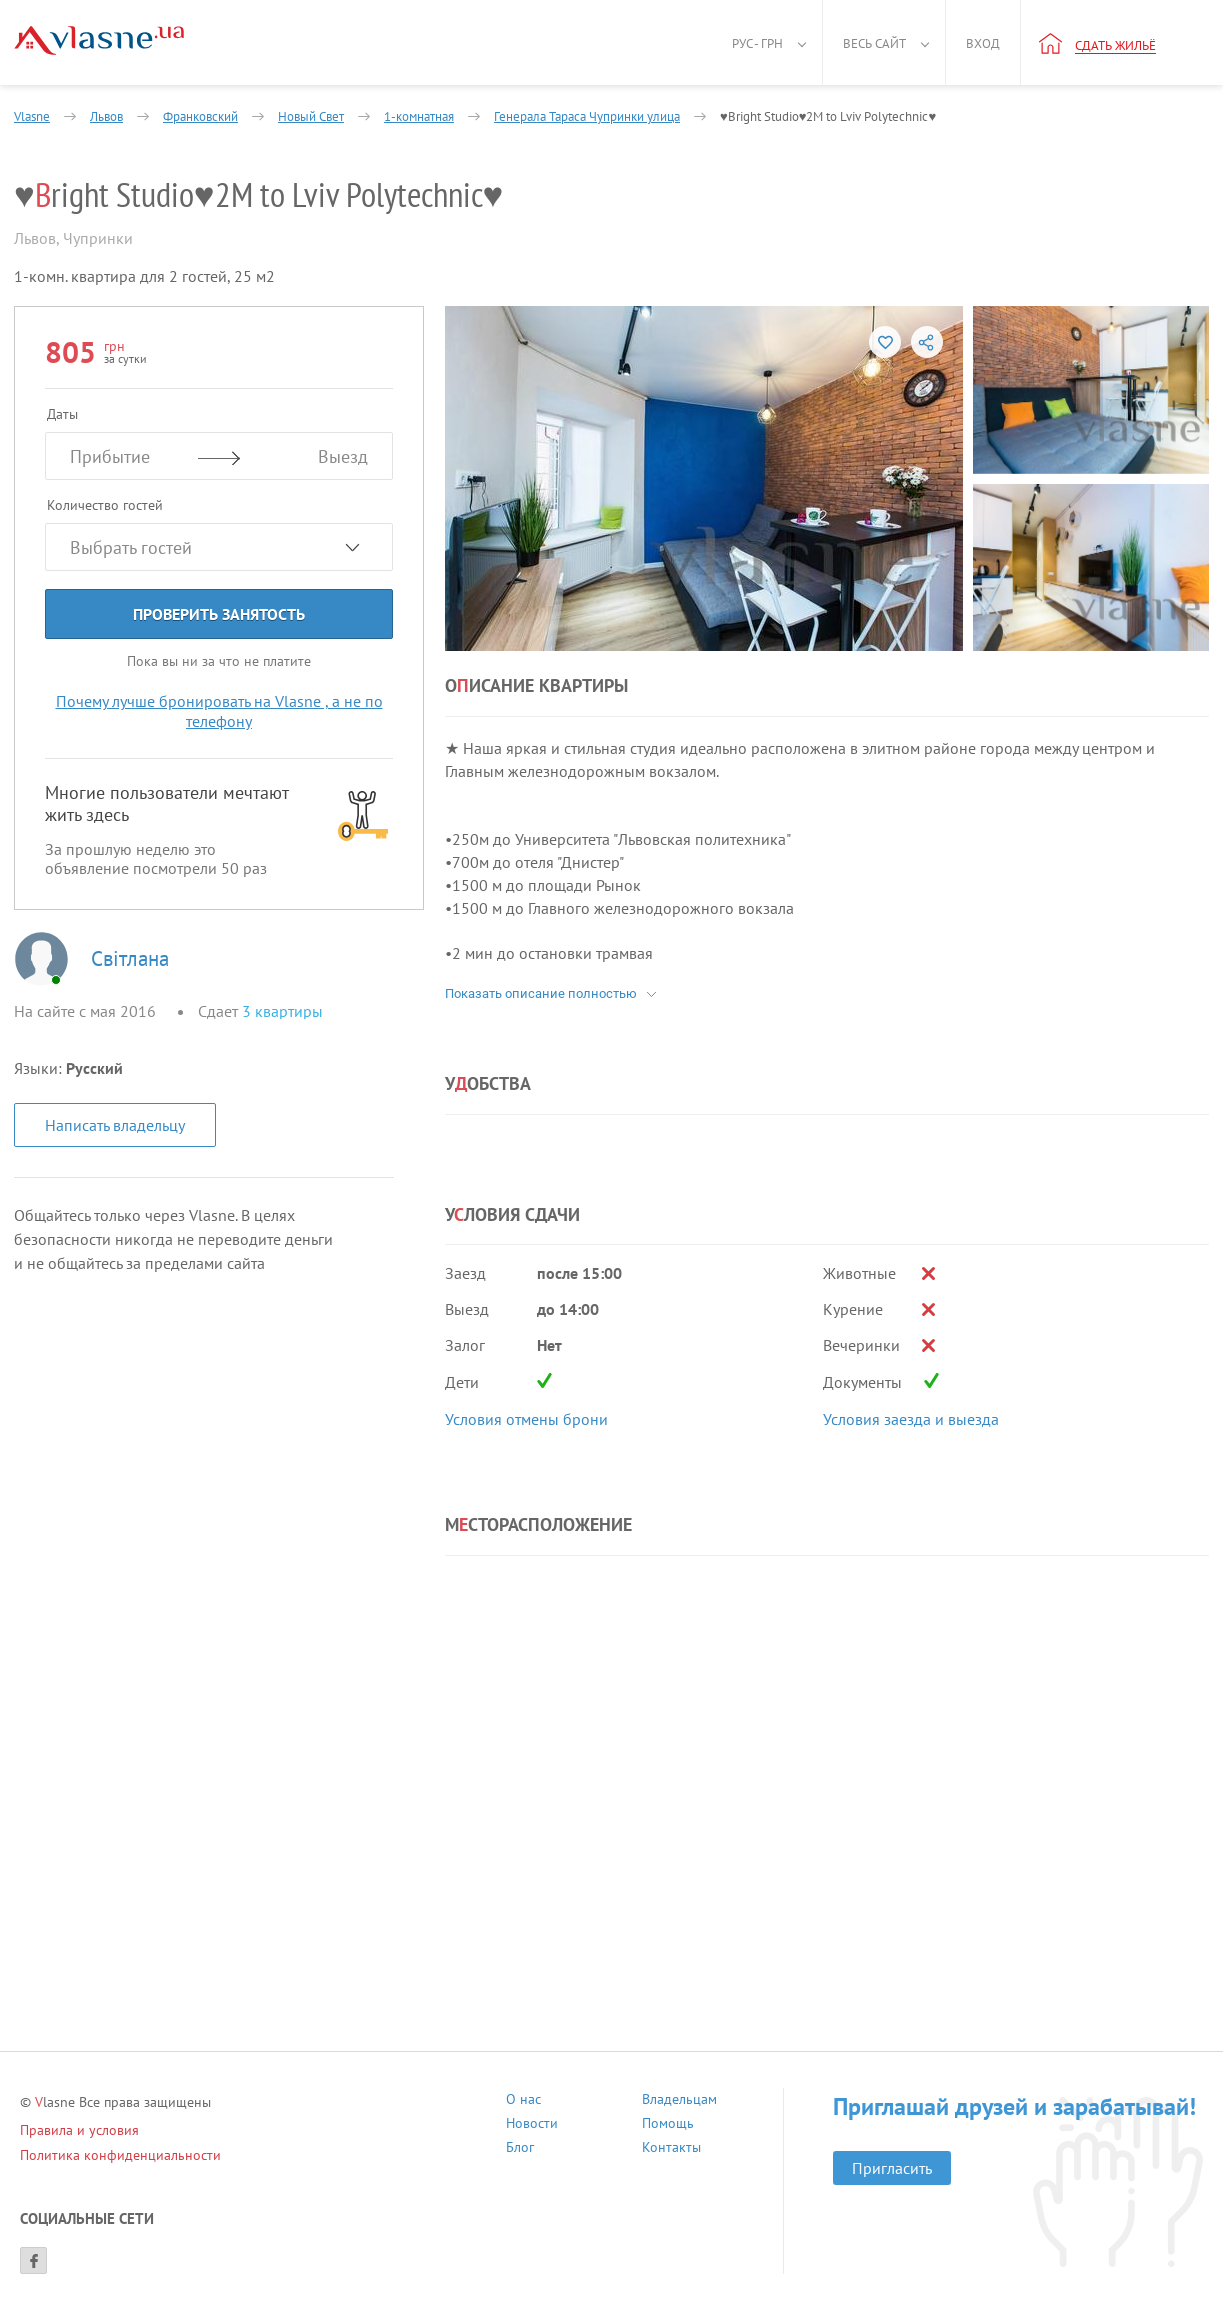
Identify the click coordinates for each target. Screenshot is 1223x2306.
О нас (523, 2101)
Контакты (671, 2149)
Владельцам (679, 2101)
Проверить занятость (219, 614)
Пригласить (892, 2168)
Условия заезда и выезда (911, 1419)
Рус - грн (757, 43)
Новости (532, 2125)
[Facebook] (33, 2260)
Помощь (668, 2125)
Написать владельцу (115, 1125)
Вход (983, 43)
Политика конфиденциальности (120, 2155)
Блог (520, 2149)
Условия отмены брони (526, 1419)
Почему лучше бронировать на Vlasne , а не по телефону (219, 711)
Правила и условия (79, 2130)
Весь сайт (874, 43)
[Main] (99, 40)
